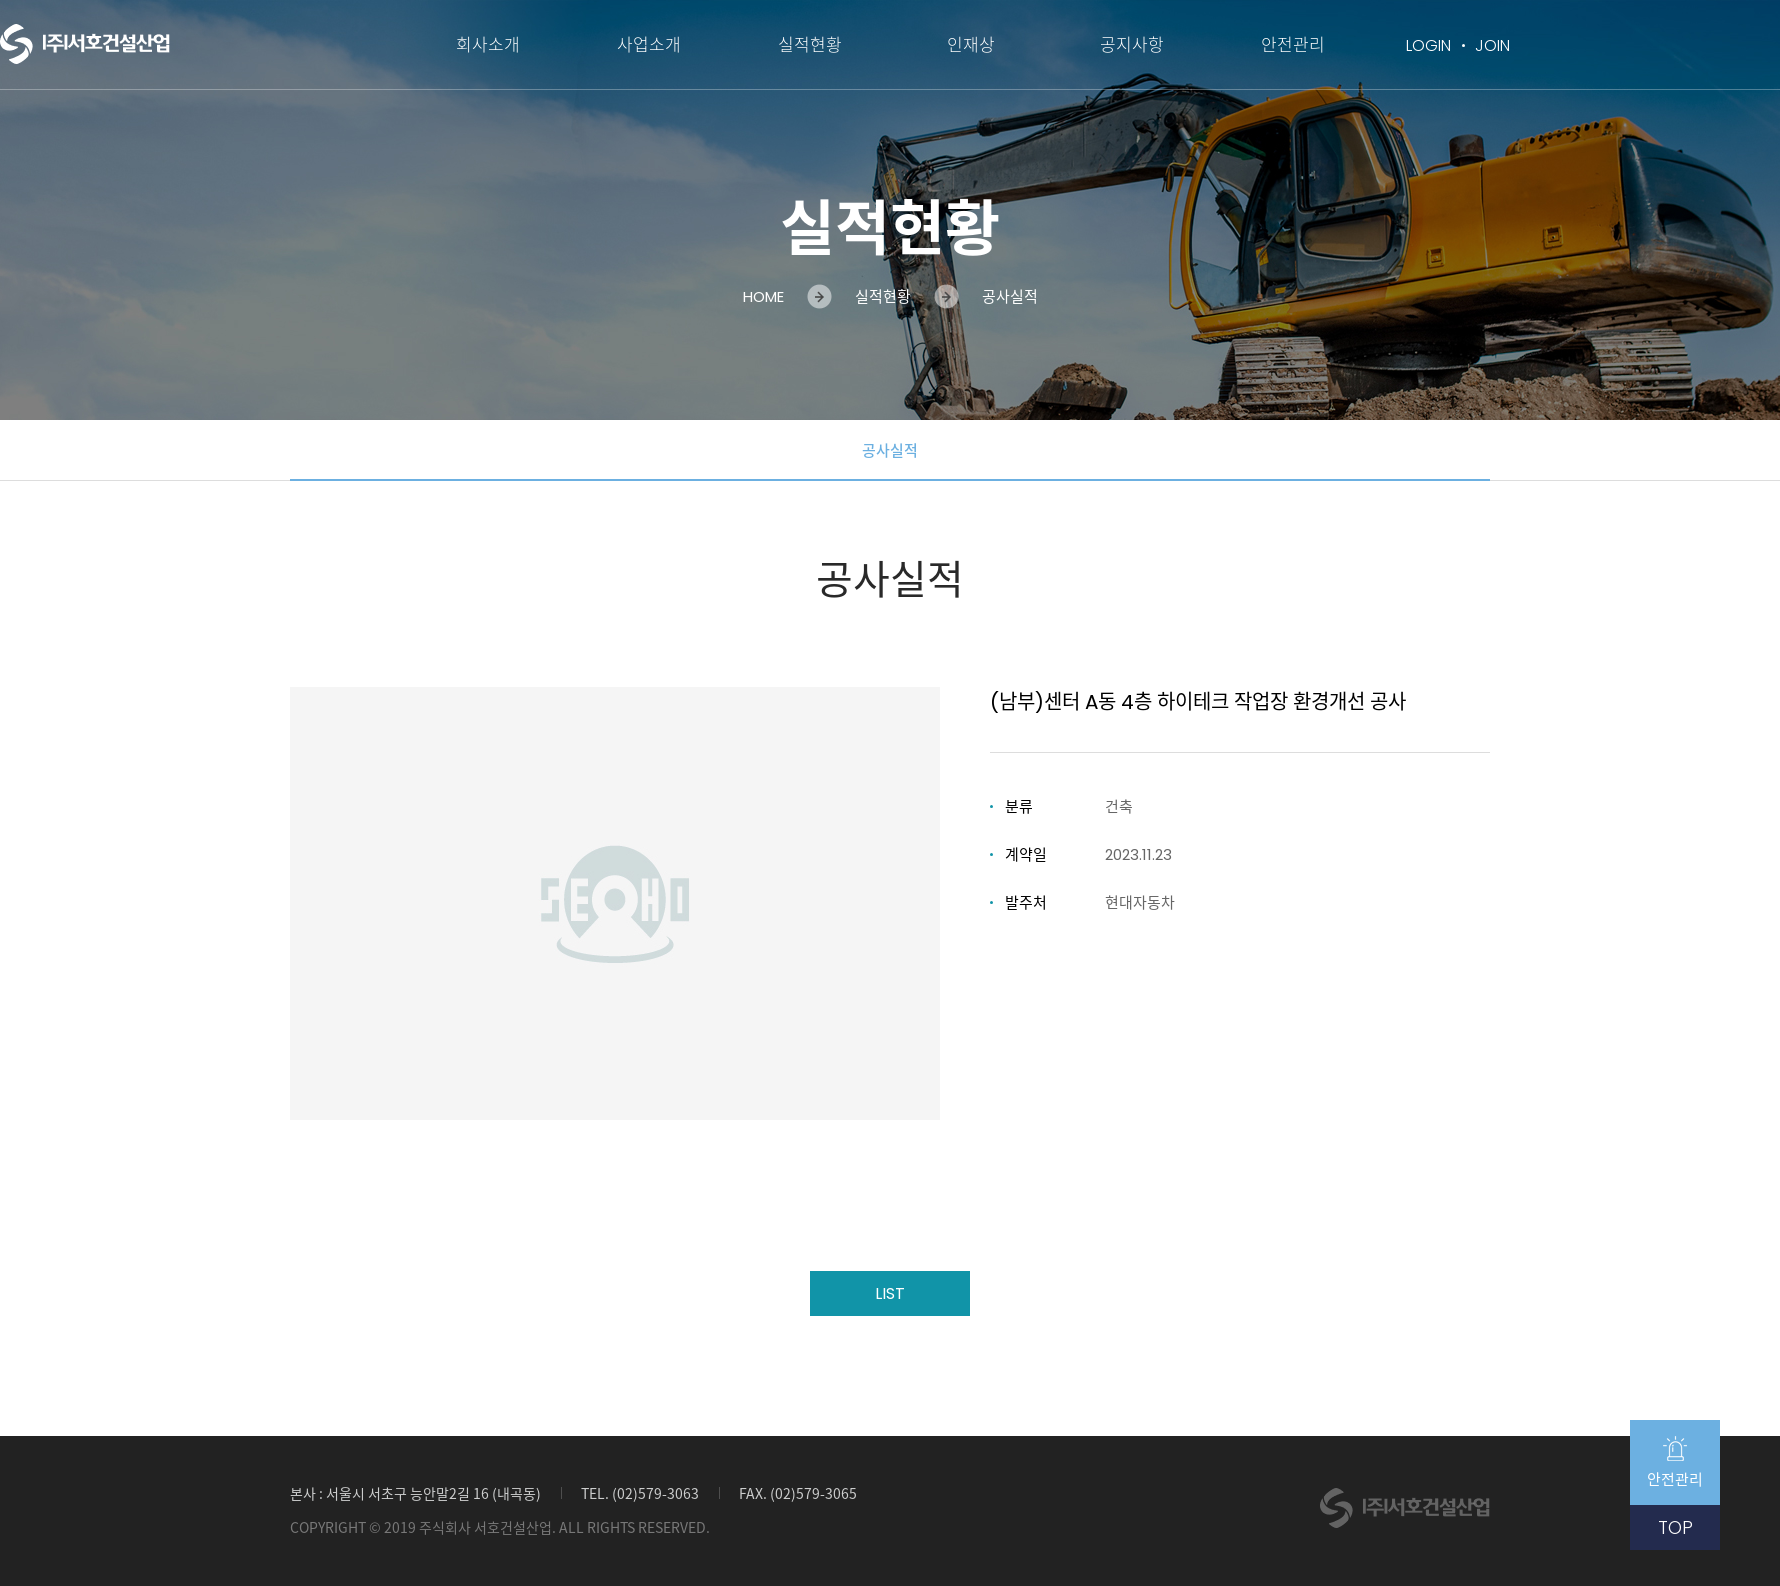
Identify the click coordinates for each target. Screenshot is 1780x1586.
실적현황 (810, 45)
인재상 (971, 45)
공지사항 (1132, 45)
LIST (890, 1293)
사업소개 (649, 45)
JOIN (1492, 45)
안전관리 (1293, 45)
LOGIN (1428, 45)
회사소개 (488, 45)
